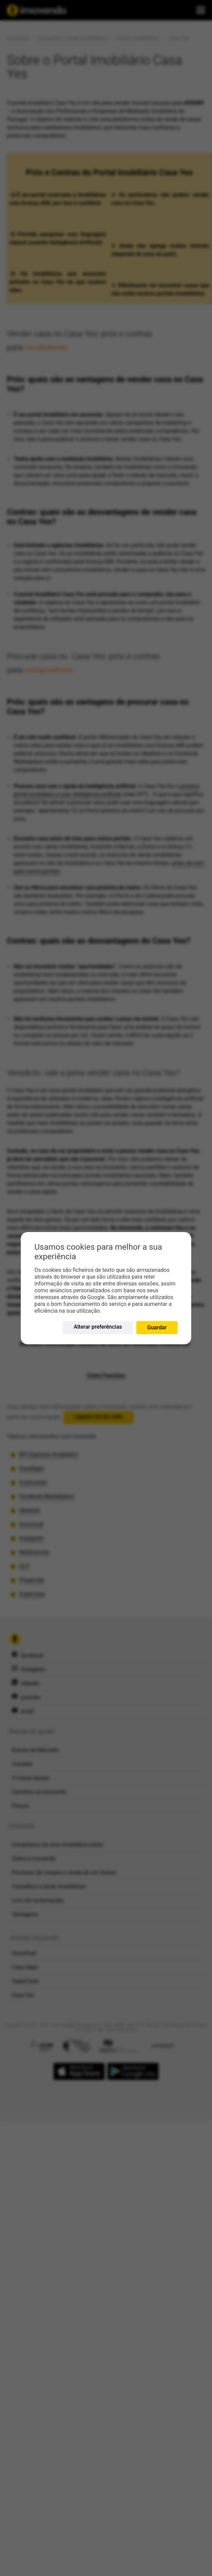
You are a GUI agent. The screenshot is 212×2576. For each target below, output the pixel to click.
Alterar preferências (98, 1327)
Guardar (157, 1327)
